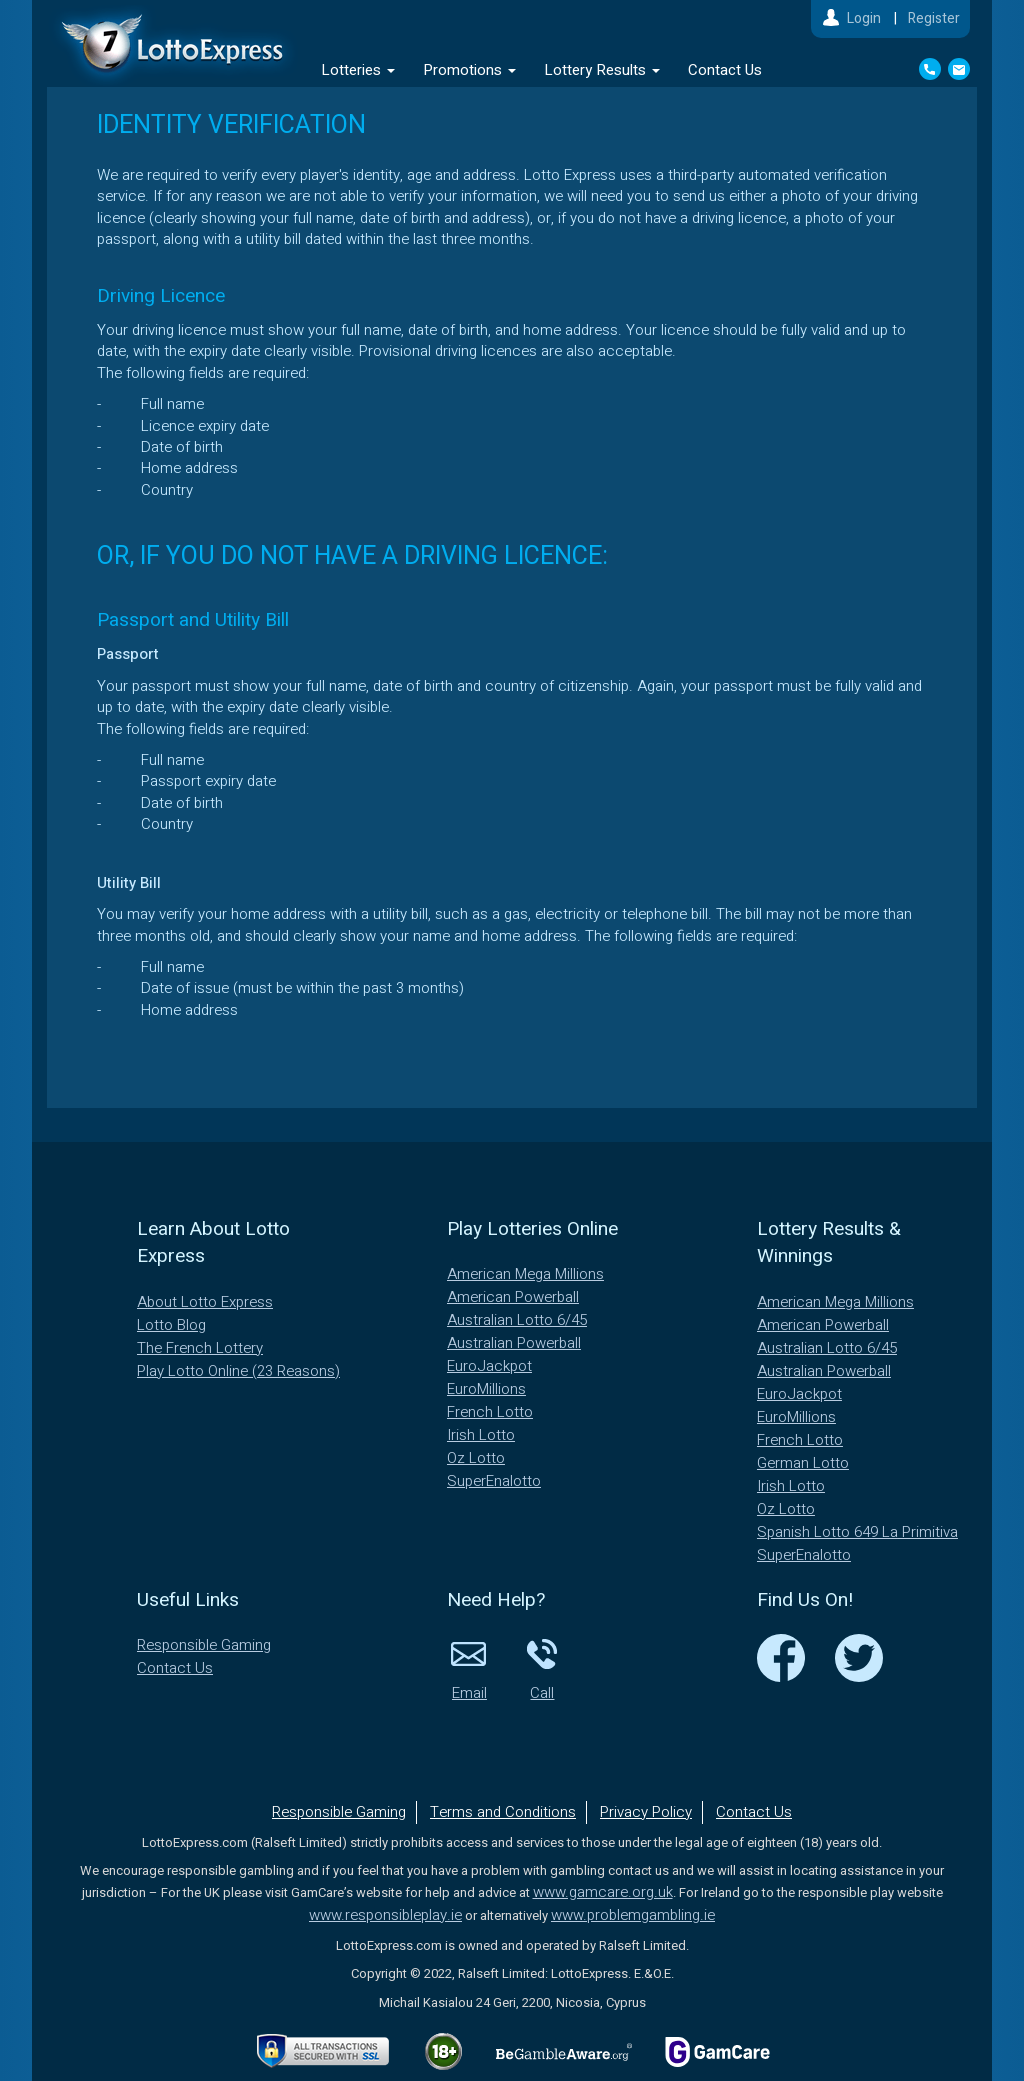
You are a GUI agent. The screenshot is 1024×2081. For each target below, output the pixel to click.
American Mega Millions (525, 1274)
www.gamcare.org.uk (603, 1892)
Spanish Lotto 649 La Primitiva (857, 1532)
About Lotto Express (205, 1302)
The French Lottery (200, 1348)
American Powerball (513, 1297)
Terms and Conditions (503, 1812)
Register (934, 18)
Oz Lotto (476, 1458)
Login (864, 18)
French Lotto (490, 1412)
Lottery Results (602, 70)
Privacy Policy (646, 1812)
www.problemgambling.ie (633, 1915)
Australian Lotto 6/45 (517, 1320)
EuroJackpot (489, 1366)
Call (542, 1669)
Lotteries (358, 70)
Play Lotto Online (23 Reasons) (238, 1371)
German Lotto (803, 1463)
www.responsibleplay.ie (385, 1915)
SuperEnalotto (494, 1481)
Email (469, 1669)
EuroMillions (486, 1389)
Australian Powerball (514, 1343)
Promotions (469, 70)
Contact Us (725, 70)
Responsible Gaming (204, 1645)
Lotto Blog (171, 1325)
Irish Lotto (481, 1435)
